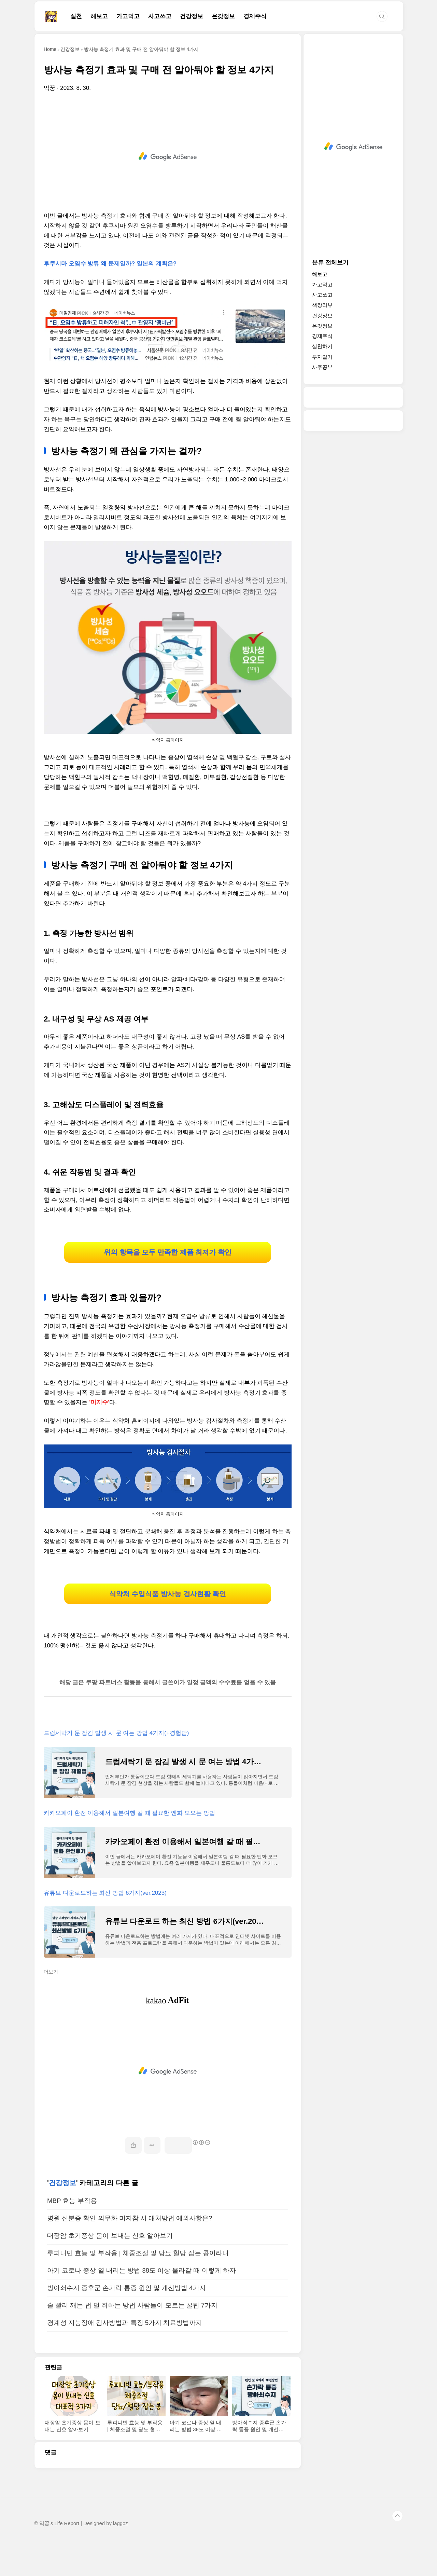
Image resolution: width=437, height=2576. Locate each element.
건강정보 (191, 16)
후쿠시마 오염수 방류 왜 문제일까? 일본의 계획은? (110, 263)
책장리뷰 (322, 305)
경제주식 (255, 16)
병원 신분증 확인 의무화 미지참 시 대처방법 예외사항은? (129, 2254)
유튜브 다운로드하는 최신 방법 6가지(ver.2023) (105, 1929)
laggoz (120, 2559)
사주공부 (322, 367)
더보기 (51, 2008)
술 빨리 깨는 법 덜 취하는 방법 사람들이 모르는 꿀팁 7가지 (132, 2341)
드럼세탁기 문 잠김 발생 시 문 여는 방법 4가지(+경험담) (116, 1769)
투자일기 (322, 357)
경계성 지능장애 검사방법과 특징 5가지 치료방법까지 (124, 2358)
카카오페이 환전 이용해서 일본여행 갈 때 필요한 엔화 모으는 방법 (129, 1849)
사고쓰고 (159, 16)
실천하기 (322, 346)
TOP (397, 2552)
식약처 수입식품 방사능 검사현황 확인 (168, 1620)
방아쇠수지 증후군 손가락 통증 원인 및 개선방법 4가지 (126, 2323)
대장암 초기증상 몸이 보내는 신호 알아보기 (110, 2271)
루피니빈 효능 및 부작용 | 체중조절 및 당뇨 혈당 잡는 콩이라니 (138, 2289)
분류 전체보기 (330, 262)
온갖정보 (223, 16)
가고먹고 (128, 16)
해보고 (99, 16)
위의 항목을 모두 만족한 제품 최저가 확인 (167, 1261)
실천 (76, 16)
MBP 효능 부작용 (72, 2237)
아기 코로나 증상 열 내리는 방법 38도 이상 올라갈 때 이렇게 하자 (141, 2306)
